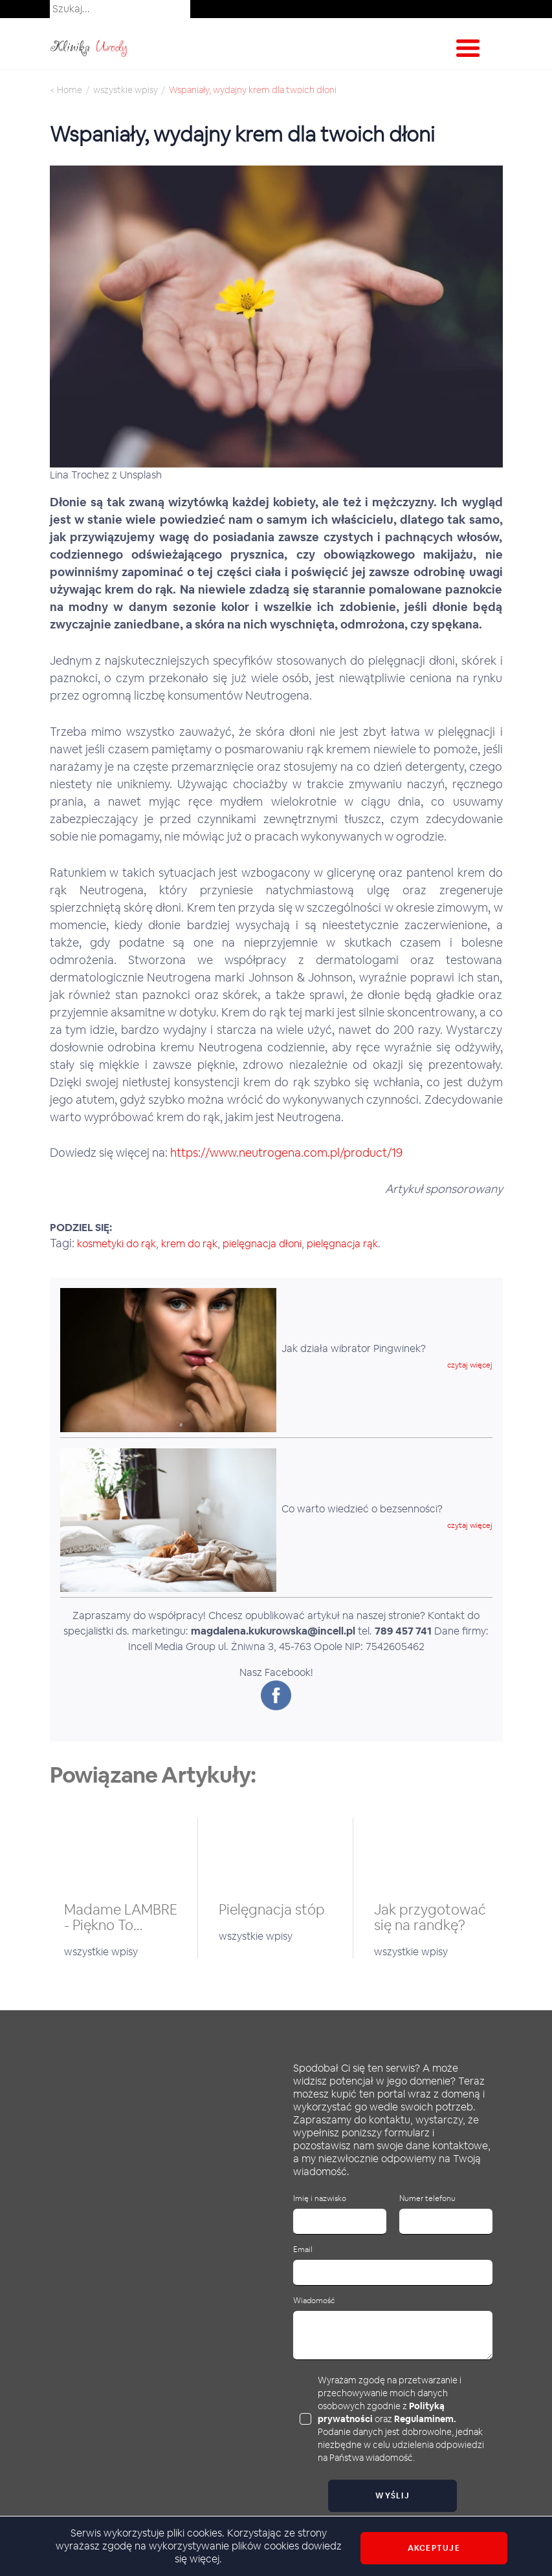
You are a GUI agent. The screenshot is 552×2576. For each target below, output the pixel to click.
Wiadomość (314, 2301)
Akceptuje (434, 2548)
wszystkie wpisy (125, 90)
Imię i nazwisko (319, 2199)
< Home (66, 90)
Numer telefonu (427, 2199)
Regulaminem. (425, 2419)
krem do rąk (189, 1243)
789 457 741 (403, 1631)
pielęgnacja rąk (342, 1243)
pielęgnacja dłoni (262, 1243)
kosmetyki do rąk (116, 1243)
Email (303, 2250)
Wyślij (392, 2496)
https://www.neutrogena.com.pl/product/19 (286, 1152)
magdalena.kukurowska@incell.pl (273, 1631)
